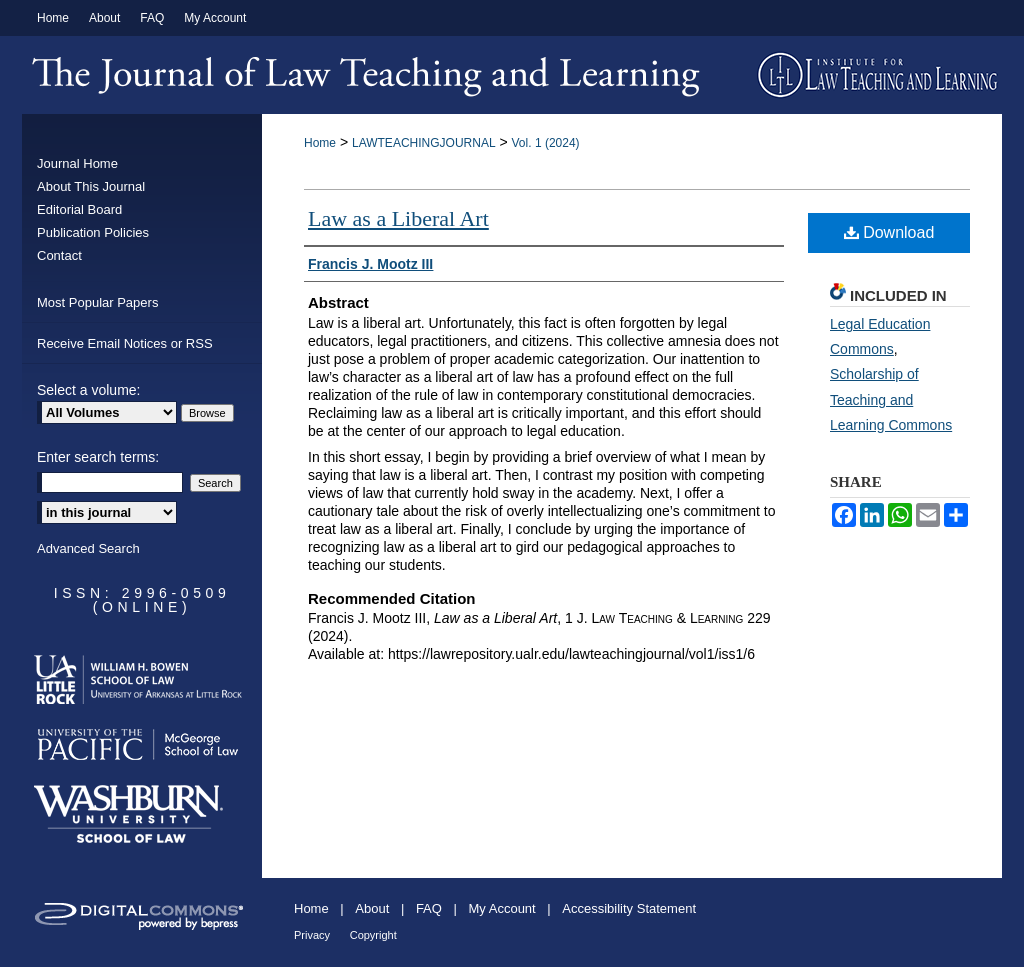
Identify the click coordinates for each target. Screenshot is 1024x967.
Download (889, 232)
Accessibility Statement (629, 908)
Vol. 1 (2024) (546, 143)
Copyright (373, 935)
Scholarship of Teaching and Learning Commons (891, 399)
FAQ (429, 908)
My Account (502, 908)
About (372, 908)
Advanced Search (88, 548)
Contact (59, 255)
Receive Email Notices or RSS (125, 343)
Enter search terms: (98, 457)
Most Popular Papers (97, 302)
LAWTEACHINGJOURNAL (424, 143)
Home (320, 143)
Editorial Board (79, 209)
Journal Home (77, 163)
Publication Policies (93, 232)
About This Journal (91, 186)
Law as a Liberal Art (398, 218)
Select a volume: (89, 390)
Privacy (312, 935)
